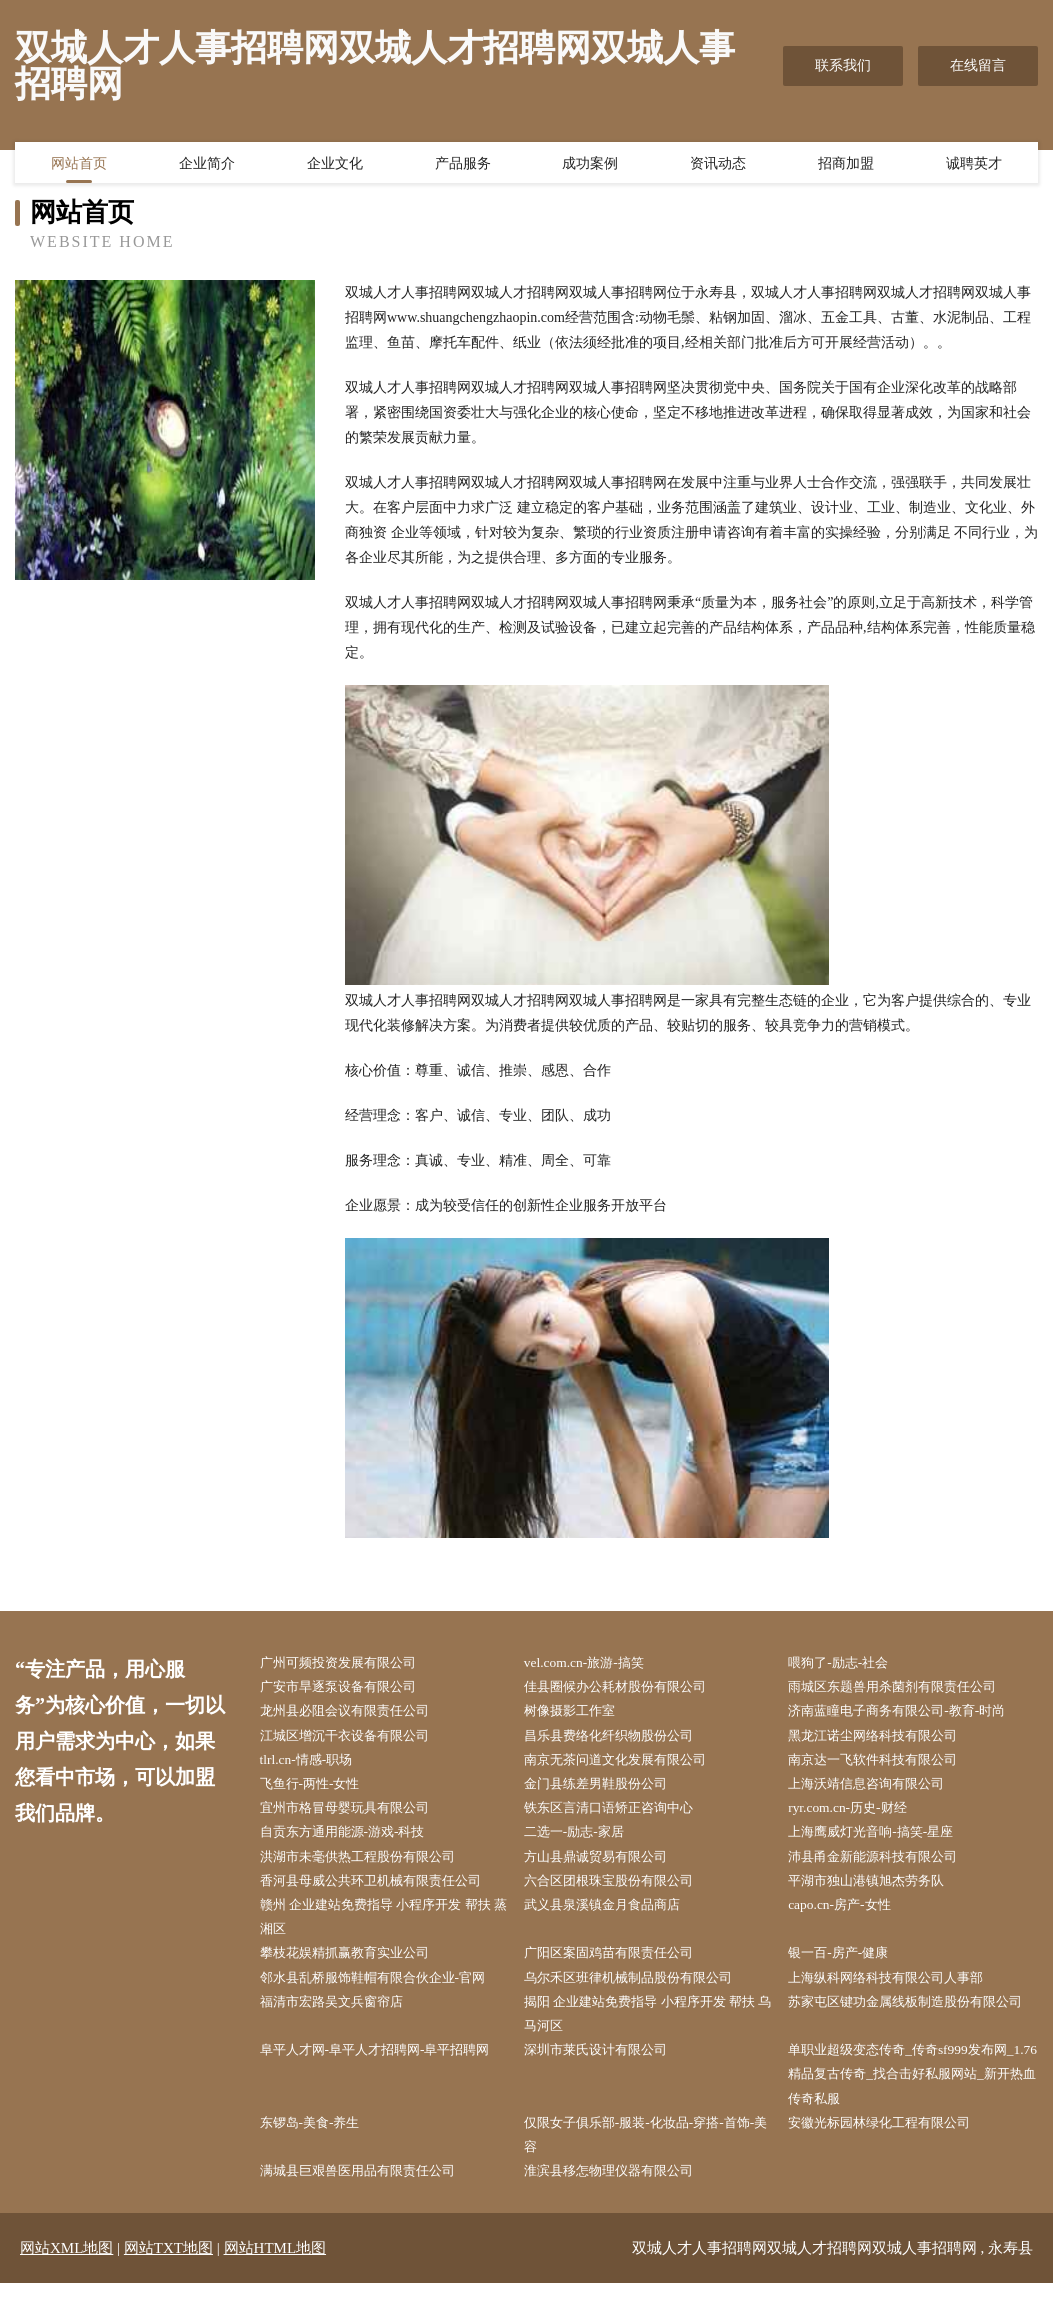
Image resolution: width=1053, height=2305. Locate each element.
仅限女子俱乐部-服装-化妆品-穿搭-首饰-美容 (643, 2155)
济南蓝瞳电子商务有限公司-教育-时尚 (910, 1713)
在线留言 (978, 65)
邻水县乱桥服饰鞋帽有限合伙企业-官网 (386, 1990)
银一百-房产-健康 (847, 1965)
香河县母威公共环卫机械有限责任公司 (384, 1890)
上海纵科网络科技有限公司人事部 (899, 1990)
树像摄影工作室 (578, 1713)
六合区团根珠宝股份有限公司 (620, 1890)
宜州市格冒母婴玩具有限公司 (356, 1814)
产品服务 (463, 165)
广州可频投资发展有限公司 (349, 1663)
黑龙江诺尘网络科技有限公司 (885, 1739)
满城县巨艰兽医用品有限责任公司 (370, 2192)
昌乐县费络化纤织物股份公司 (620, 1739)
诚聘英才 (974, 165)
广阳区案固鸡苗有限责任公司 (620, 1965)
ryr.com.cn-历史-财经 (856, 1814)
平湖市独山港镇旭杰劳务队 (878, 1890)
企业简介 (207, 165)
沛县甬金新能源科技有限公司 (885, 1865)
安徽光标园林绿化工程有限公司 (892, 2142)
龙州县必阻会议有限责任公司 (356, 1713)
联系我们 (843, 65)
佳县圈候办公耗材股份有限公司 (627, 1688)
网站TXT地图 (168, 2270)
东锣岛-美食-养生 (318, 2142)
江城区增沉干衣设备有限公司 (356, 1739)
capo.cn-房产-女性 (848, 1915)
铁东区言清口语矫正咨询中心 (620, 1814)
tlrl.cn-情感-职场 (314, 1764)
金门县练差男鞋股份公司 (606, 1789)
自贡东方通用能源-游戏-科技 (353, 1839)
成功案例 (590, 165)
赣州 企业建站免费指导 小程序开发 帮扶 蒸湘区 (382, 1928)
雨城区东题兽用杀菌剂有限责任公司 (906, 1688)
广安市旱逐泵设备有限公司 (349, 1688)
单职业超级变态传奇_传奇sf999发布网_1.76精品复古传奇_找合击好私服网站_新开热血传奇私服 (915, 2091)
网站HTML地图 (275, 2270)
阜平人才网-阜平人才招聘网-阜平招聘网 (381, 2079)
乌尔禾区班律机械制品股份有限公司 (641, 1990)
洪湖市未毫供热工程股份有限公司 (370, 1865)
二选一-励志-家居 (582, 1839)
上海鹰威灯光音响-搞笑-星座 (882, 1839)
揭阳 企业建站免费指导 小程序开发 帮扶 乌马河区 (646, 2029)
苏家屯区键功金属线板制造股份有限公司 (913, 2029)
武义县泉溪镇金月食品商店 (613, 1915)
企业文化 (335, 165)
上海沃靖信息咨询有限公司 (878, 1789)
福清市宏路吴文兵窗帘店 (342, 2016)
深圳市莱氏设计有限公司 (606, 2066)
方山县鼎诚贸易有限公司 (606, 1865)
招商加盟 (846, 165)
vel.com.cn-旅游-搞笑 (592, 1663)
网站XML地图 (66, 2270)
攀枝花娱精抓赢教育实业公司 (356, 1965)
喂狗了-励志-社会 (847, 1663)
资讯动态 (718, 165)
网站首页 (79, 165)
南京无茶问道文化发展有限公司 (627, 1764)
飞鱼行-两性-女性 (318, 1789)
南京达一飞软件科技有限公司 (885, 1764)
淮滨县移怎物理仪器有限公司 (620, 2192)
